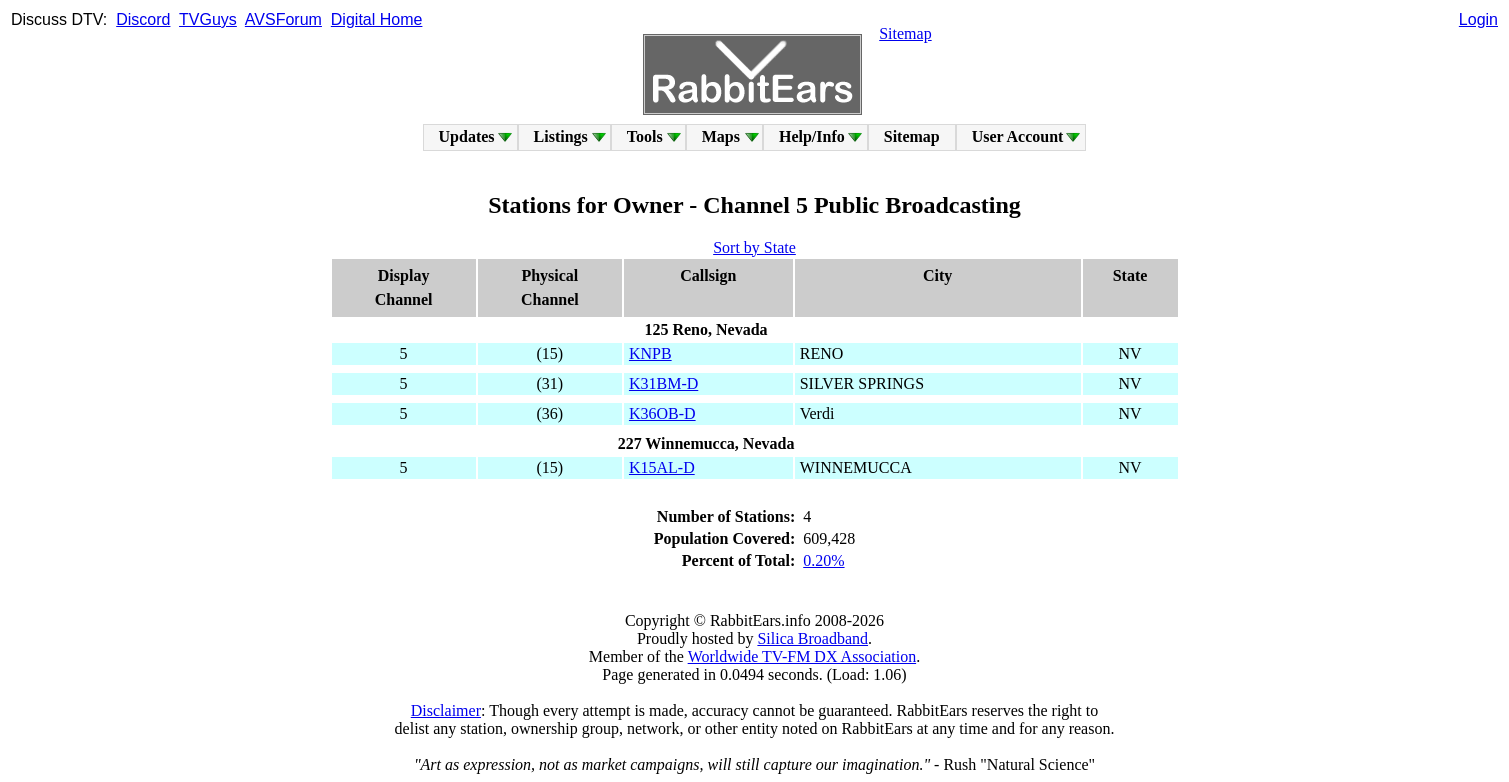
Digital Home (377, 19)
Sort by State (754, 247)
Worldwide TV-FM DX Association (802, 656)
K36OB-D (662, 413)
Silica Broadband (812, 638)
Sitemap (905, 33)
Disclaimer (446, 710)
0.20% (823, 560)
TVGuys (208, 19)
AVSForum (283, 19)
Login (1478, 19)
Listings (561, 136)
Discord (143, 19)
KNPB (650, 353)
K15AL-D (662, 467)
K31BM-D (663, 383)
